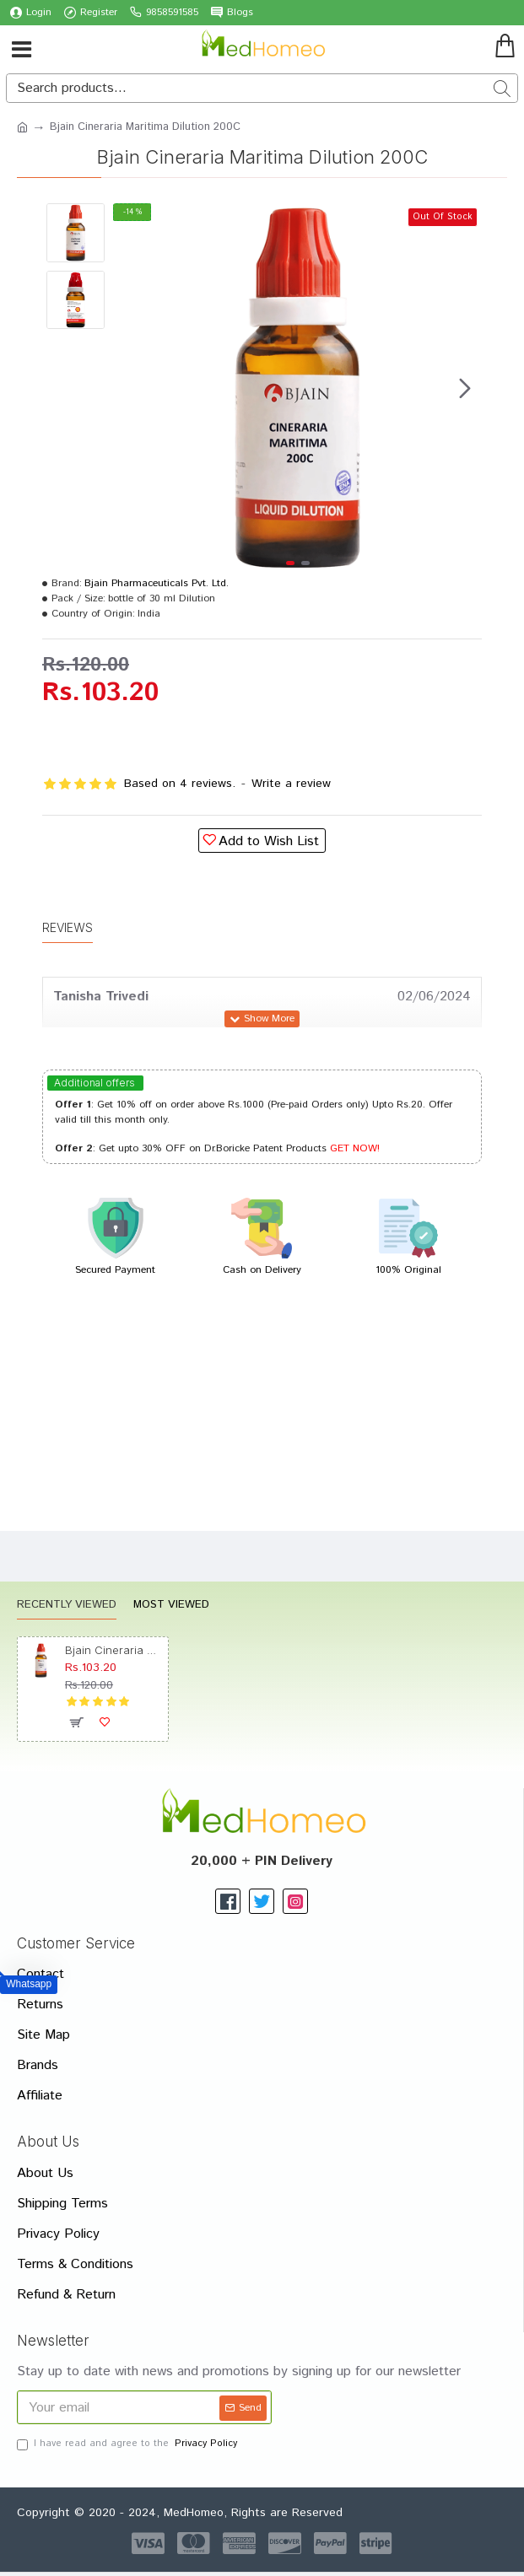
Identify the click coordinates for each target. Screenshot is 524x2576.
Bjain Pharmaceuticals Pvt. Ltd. (156, 583)
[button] (465, 388)
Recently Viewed (66, 1605)
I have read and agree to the (128, 2444)
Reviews (67, 927)
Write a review (291, 783)
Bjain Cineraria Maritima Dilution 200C (113, 1650)
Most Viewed (171, 1605)
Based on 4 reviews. (179, 783)
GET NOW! (355, 1148)
